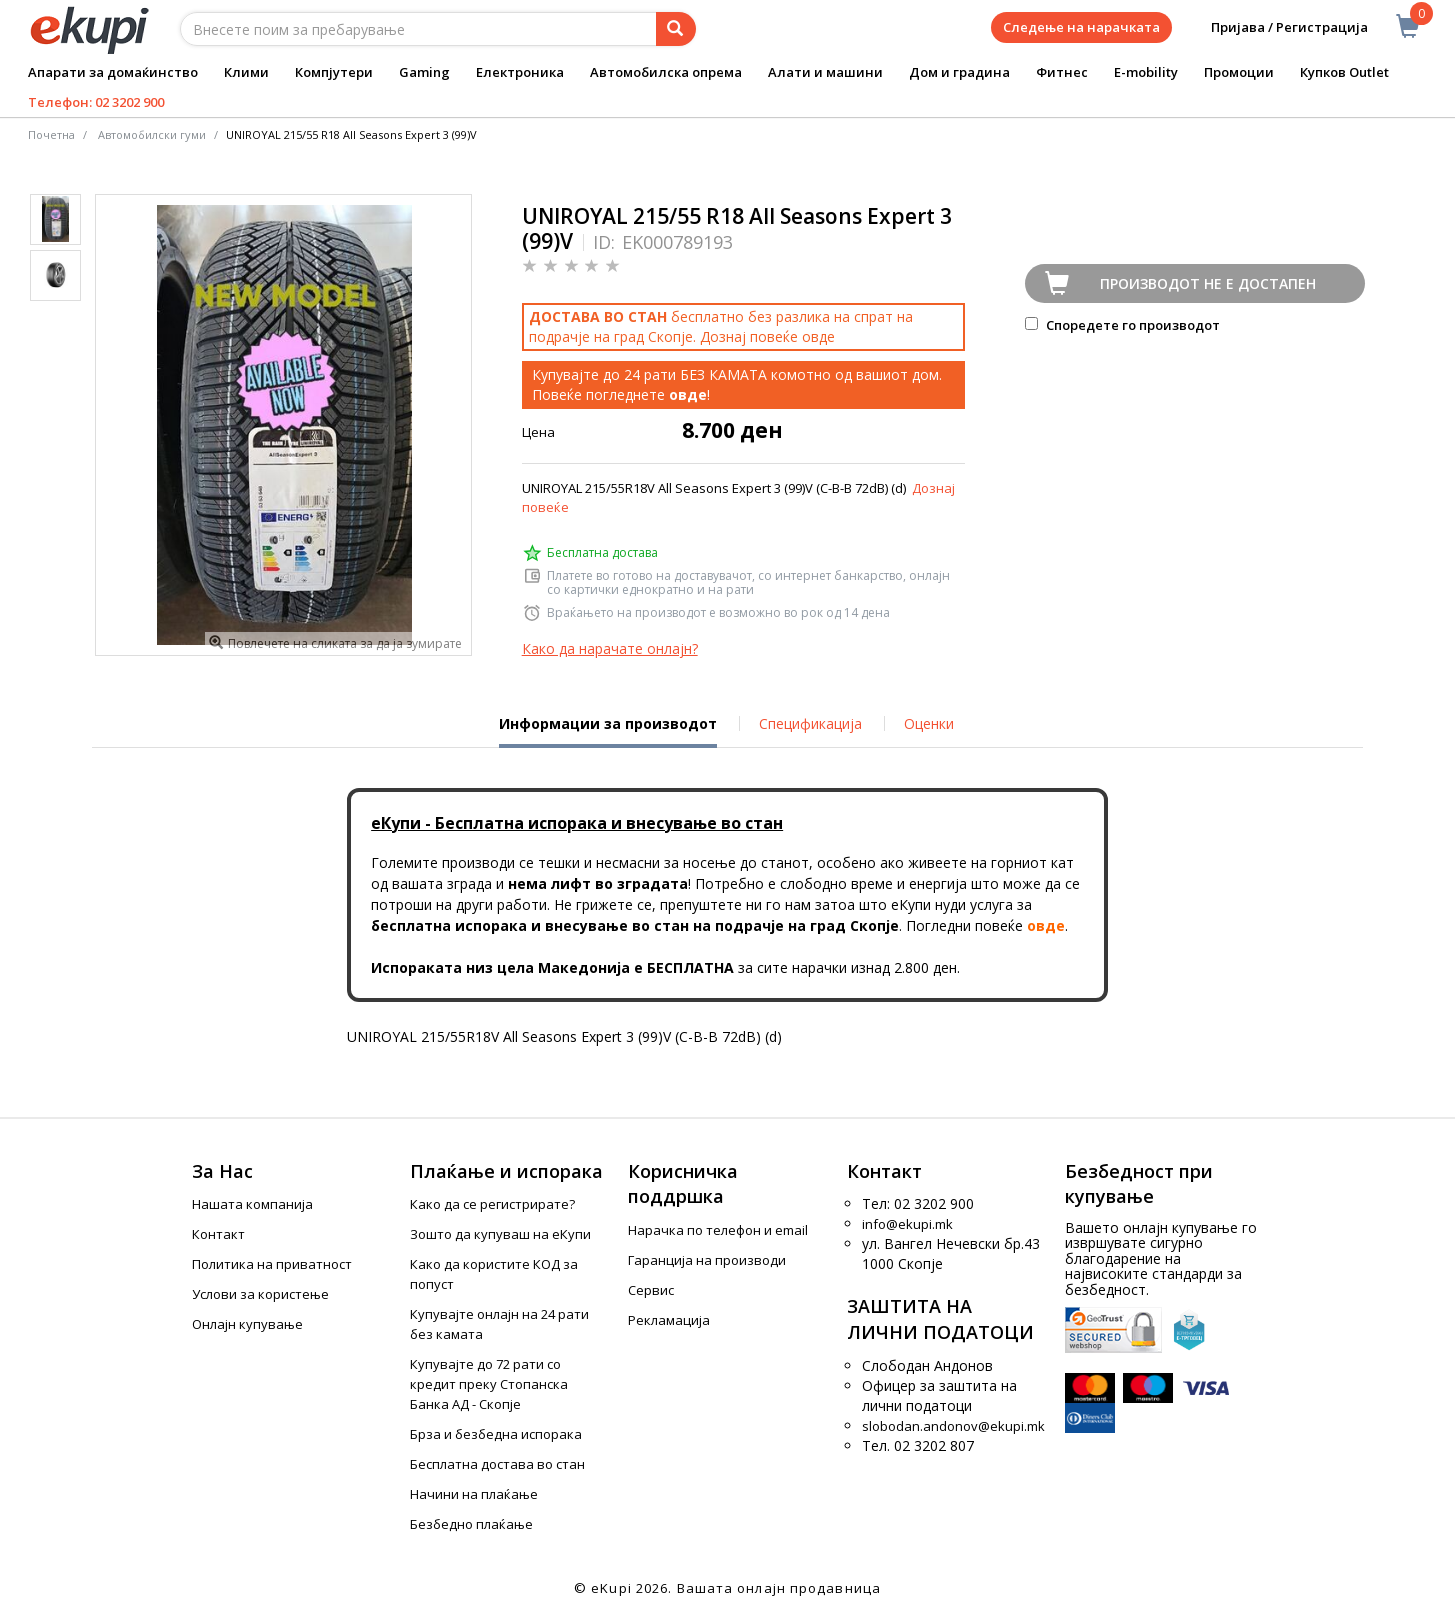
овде (818, 336)
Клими (246, 72)
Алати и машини (825, 72)
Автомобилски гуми (152, 134)
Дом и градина (959, 72)
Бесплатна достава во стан (497, 1464)
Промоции (1239, 72)
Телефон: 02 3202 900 (96, 102)
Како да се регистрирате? (492, 1204)
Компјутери (334, 72)
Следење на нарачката (1081, 27)
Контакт (218, 1234)
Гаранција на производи (707, 1260)
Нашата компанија (252, 1204)
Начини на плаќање (474, 1494)
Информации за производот (608, 731)
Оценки (929, 723)
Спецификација (810, 723)
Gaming (424, 72)
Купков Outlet (1344, 72)
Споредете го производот (1122, 325)
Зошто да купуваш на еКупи (500, 1234)
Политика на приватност (272, 1264)
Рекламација (669, 1320)
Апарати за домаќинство (113, 72)
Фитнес (1062, 72)
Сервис (651, 1290)
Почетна (51, 134)
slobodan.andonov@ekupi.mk (953, 1426)
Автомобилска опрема (666, 72)
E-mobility (1146, 72)
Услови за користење (260, 1294)
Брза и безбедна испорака (496, 1434)
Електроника (520, 72)
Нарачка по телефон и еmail (718, 1230)
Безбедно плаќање (471, 1524)
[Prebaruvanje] (676, 29)
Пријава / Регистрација (1275, 27)
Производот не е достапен (1208, 283)
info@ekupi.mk (907, 1224)
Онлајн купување (247, 1324)
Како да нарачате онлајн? (610, 648)
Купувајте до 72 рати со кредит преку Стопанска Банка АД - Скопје (489, 1384)
